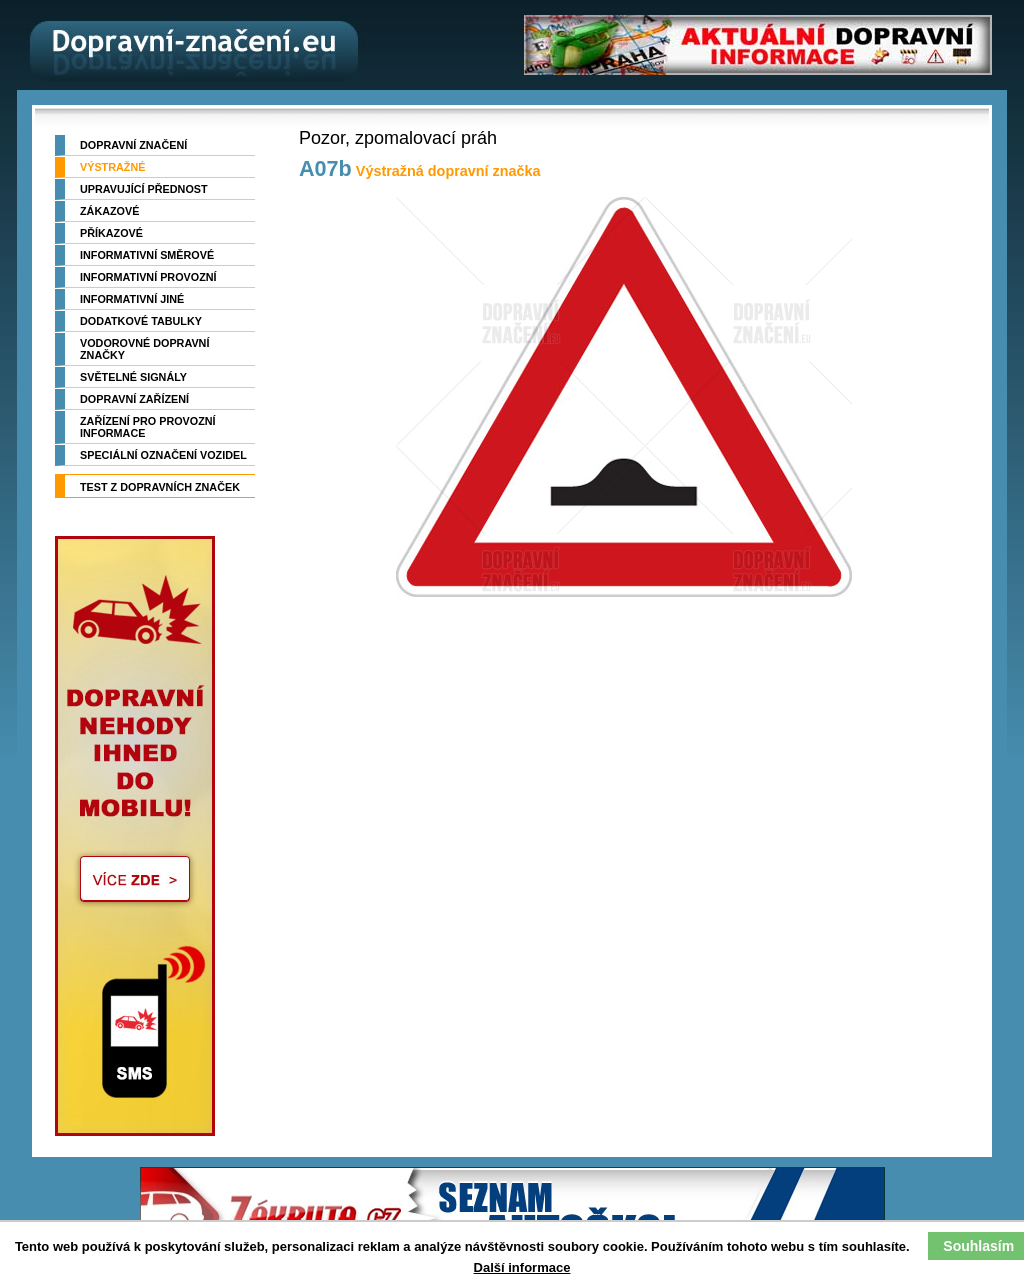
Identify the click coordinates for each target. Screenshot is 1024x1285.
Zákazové (109, 211)
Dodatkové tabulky (141, 321)
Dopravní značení (133, 145)
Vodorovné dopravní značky (144, 349)
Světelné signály (133, 377)
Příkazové (111, 233)
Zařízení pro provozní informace (148, 427)
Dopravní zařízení (134, 399)
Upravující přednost (144, 189)
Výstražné (112, 167)
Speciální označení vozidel (163, 455)
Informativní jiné (132, 299)
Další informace (522, 1267)
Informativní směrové (147, 255)
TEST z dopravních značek (160, 487)
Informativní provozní (148, 277)
